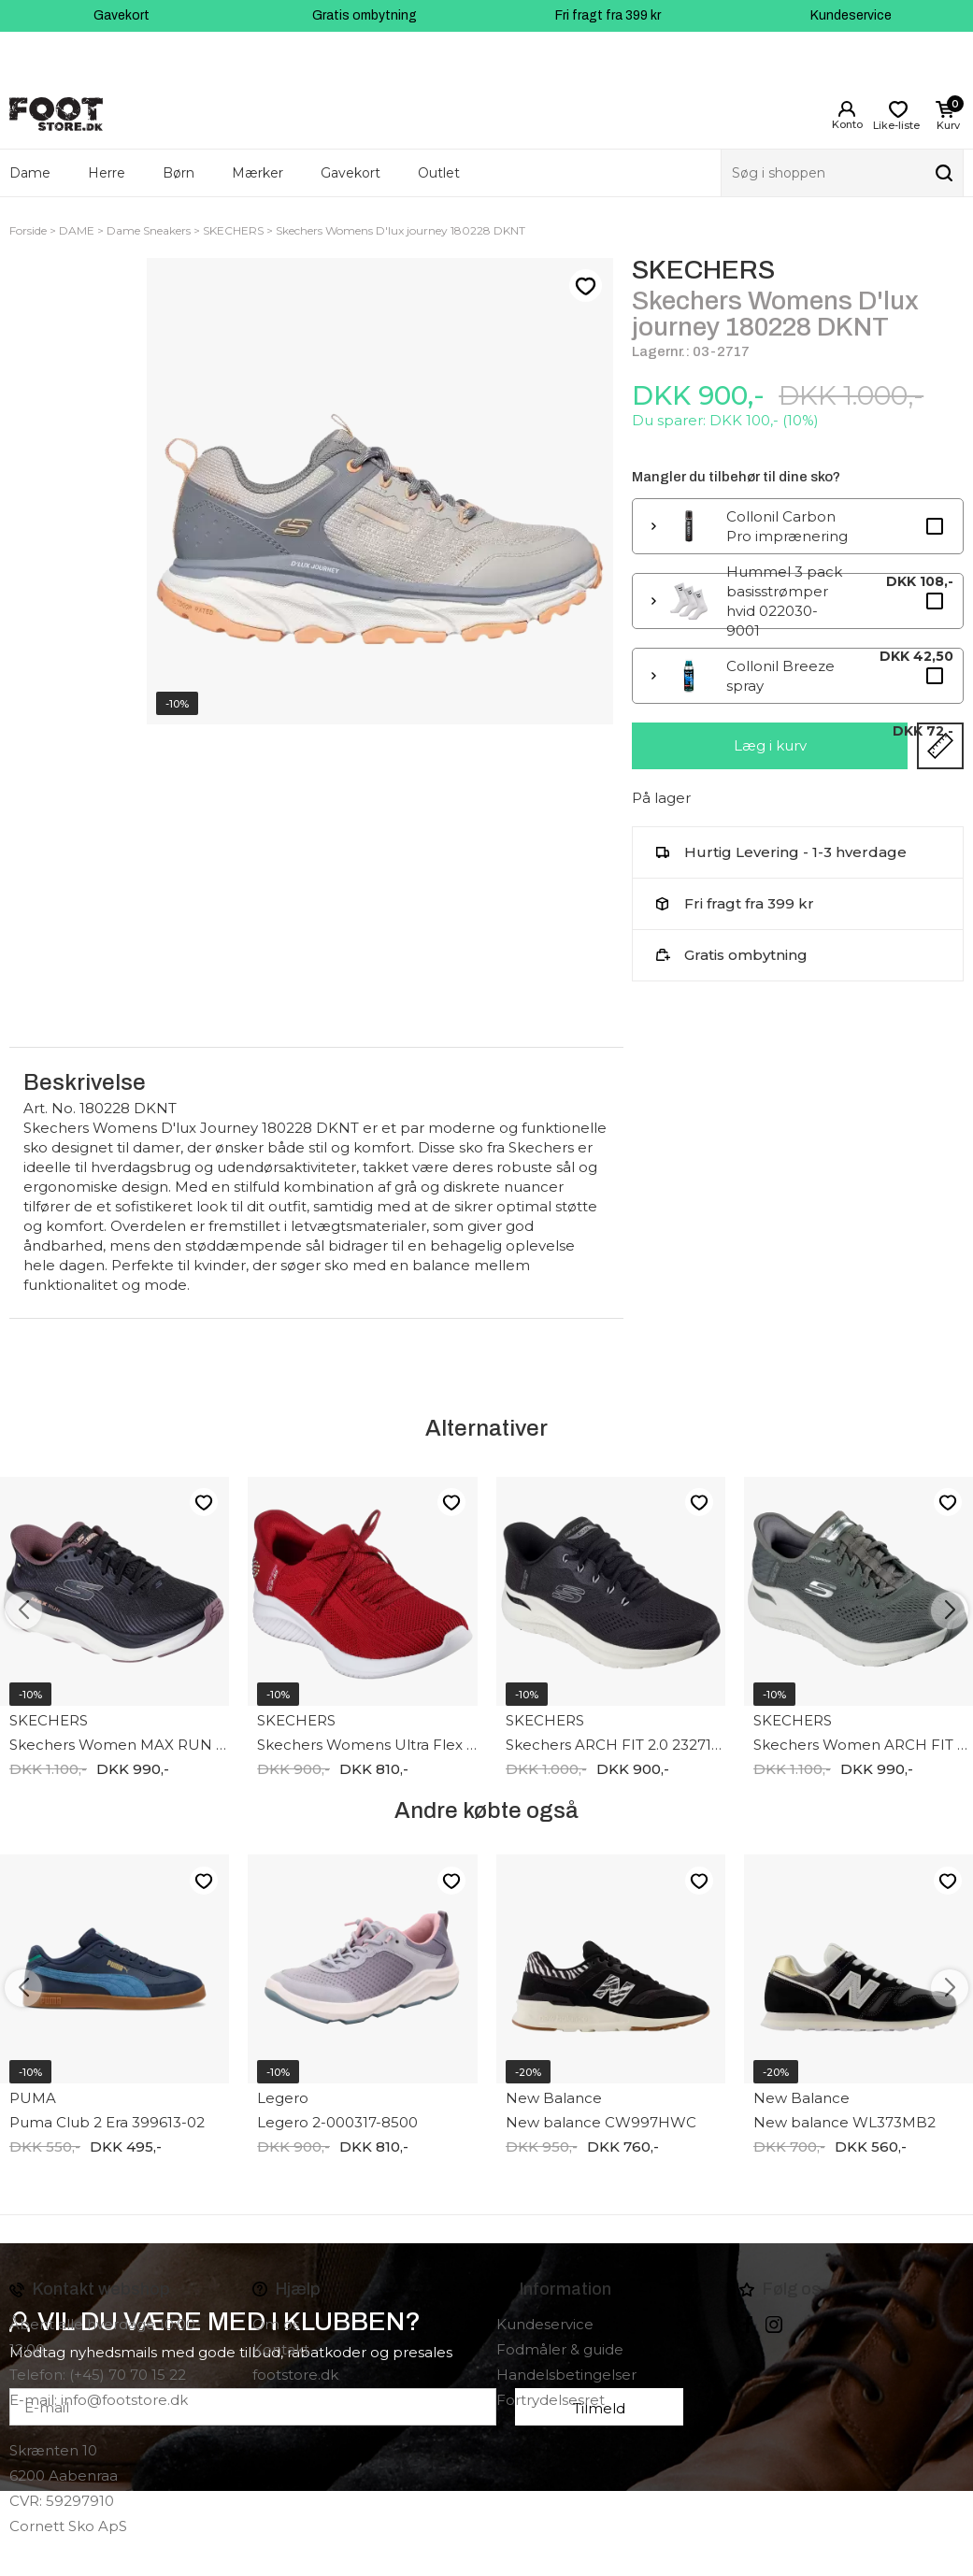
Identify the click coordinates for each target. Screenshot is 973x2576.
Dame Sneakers (149, 230)
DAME (76, 230)
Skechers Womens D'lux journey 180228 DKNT (400, 230)
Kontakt (280, 2349)
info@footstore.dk (124, 2400)
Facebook (747, 2324)
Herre (106, 173)
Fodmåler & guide (559, 2349)
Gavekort (121, 15)
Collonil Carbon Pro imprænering (787, 526)
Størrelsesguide (940, 746)
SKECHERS (233, 230)
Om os (275, 2324)
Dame (29, 173)
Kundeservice (851, 15)
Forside (28, 230)
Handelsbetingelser (566, 2374)
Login (846, 109)
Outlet (439, 173)
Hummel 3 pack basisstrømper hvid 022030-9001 (784, 601)
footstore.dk (295, 2374)
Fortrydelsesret (550, 2400)
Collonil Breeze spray (780, 675)
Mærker (257, 173)
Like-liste (585, 286)
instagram (774, 2324)
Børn (178, 173)
